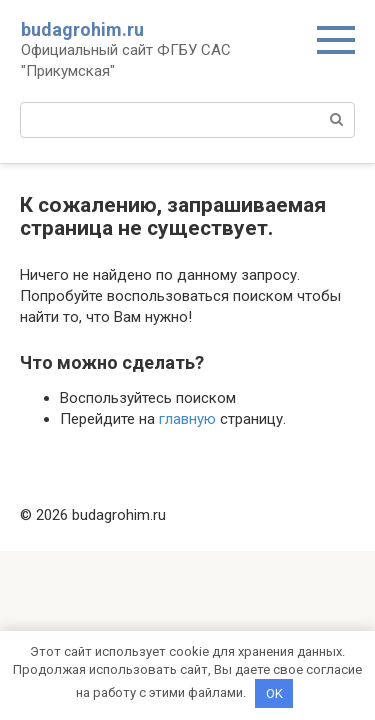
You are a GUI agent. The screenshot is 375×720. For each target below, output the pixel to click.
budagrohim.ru (82, 29)
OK (274, 693)
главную (187, 419)
